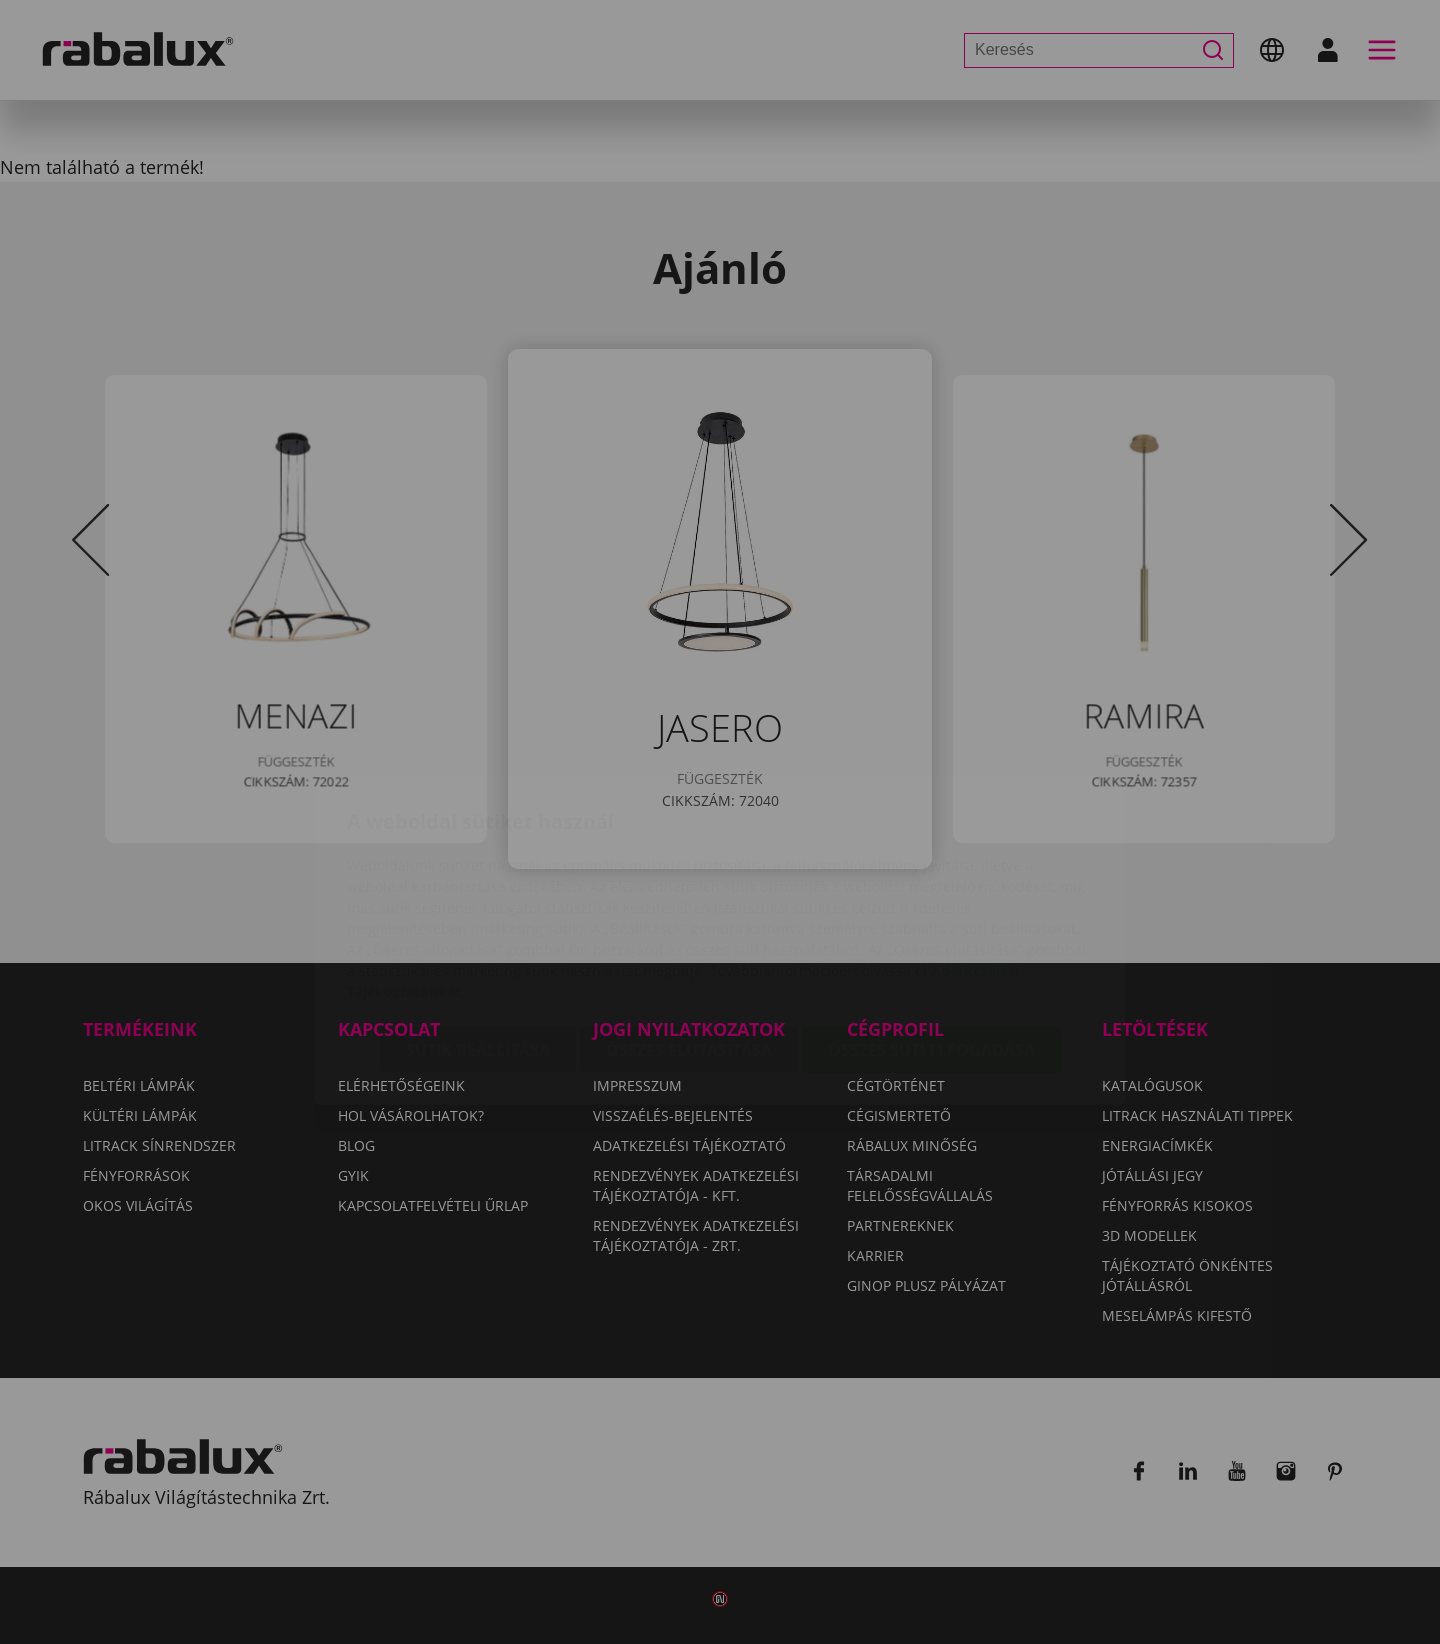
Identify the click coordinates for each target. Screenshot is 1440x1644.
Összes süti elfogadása (931, 932)
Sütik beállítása (478, 932)
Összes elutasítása (689, 932)
